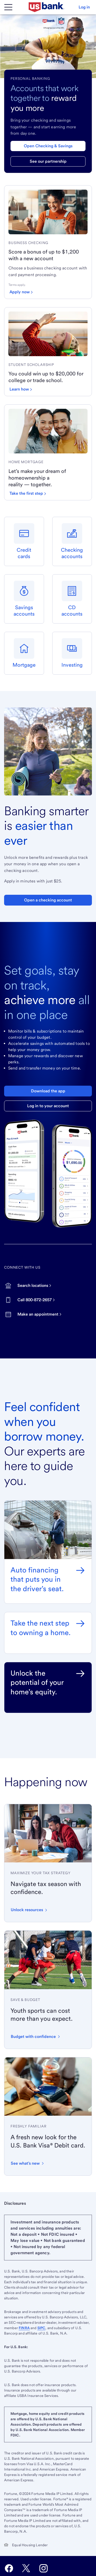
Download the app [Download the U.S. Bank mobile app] (48, 1090)
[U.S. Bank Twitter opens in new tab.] (26, 2568)
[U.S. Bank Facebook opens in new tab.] (9, 2568)
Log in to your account (48, 1105)
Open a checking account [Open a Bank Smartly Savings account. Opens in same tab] (48, 900)
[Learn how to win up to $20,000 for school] (20, 389)
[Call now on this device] (32, 1300)
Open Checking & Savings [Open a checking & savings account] (48, 145)
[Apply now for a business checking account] (21, 292)
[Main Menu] (8, 7)
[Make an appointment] (36, 1314)
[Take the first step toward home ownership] (27, 493)
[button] (84, 7)
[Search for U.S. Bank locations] (30, 1285)
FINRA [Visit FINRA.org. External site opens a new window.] (24, 2328)
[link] (48, 243)
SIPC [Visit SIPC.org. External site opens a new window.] (41, 2328)
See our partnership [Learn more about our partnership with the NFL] (48, 161)
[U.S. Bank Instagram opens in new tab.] (43, 2568)
